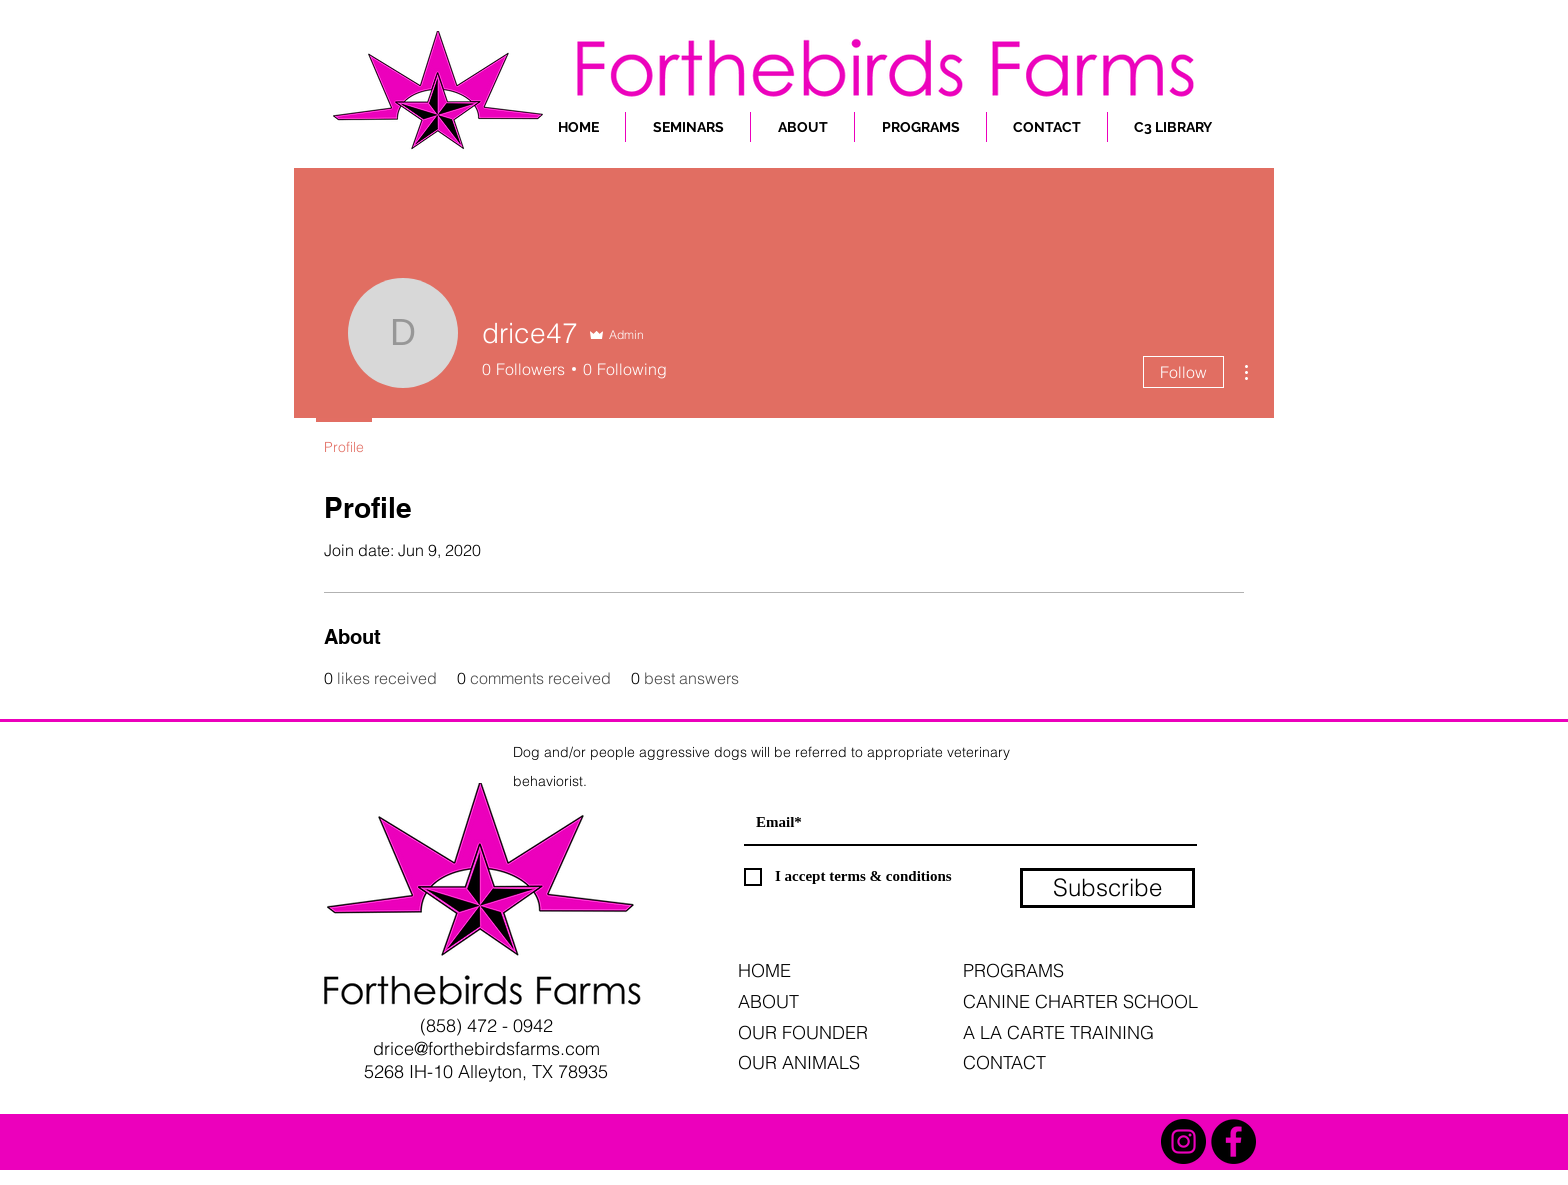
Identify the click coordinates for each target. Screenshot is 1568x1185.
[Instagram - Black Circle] (1183, 1141)
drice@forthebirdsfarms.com (486, 1048)
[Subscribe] (1107, 888)
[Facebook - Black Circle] (1233, 1141)
